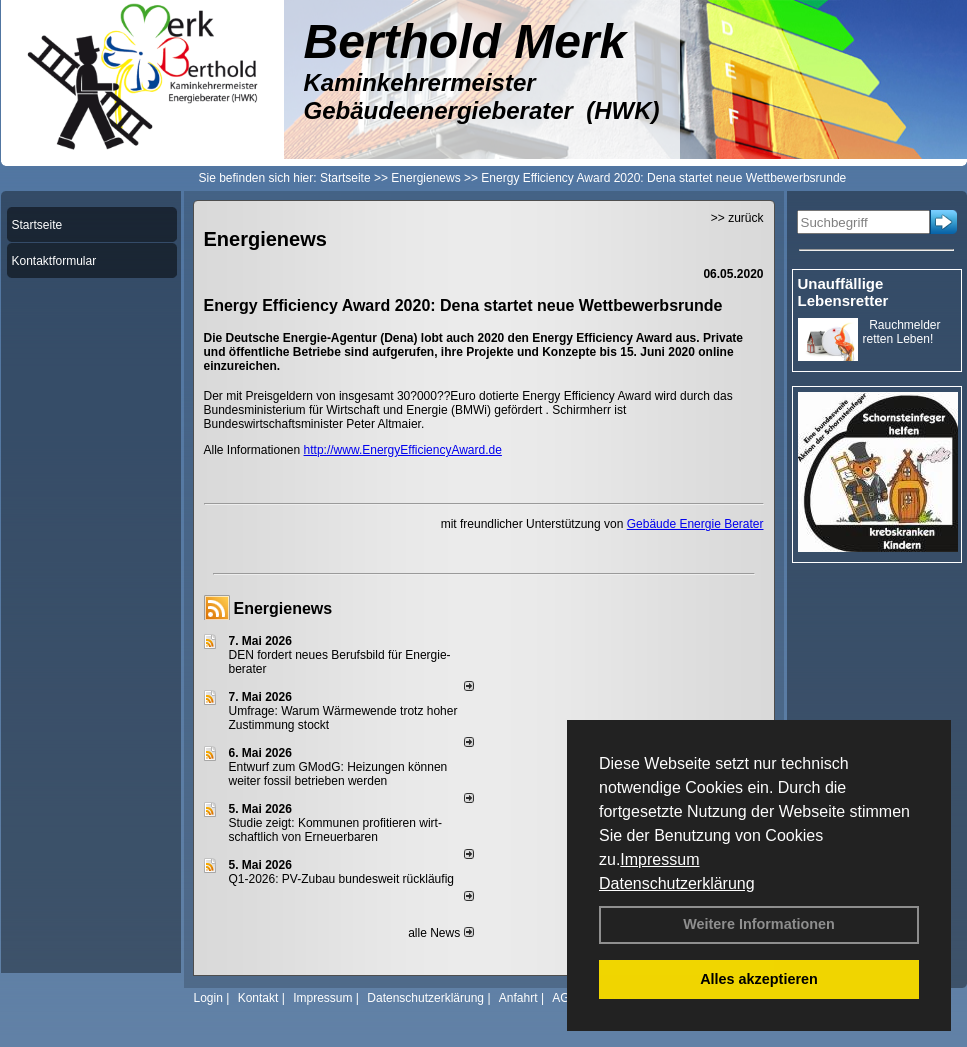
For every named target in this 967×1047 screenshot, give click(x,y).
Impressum (659, 859)
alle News (440, 933)
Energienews (283, 608)
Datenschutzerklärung (677, 883)
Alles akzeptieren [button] (759, 979)
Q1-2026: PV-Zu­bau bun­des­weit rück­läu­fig (341, 879)
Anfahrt (518, 998)
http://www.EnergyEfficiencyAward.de (403, 450)
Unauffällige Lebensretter (843, 292)
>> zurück (737, 218)
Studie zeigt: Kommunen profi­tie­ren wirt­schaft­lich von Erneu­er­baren (335, 830)
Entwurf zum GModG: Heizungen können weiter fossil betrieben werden (338, 774)
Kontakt (258, 998)
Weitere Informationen (759, 924)
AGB (564, 998)
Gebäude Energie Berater (695, 524)
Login (208, 998)
